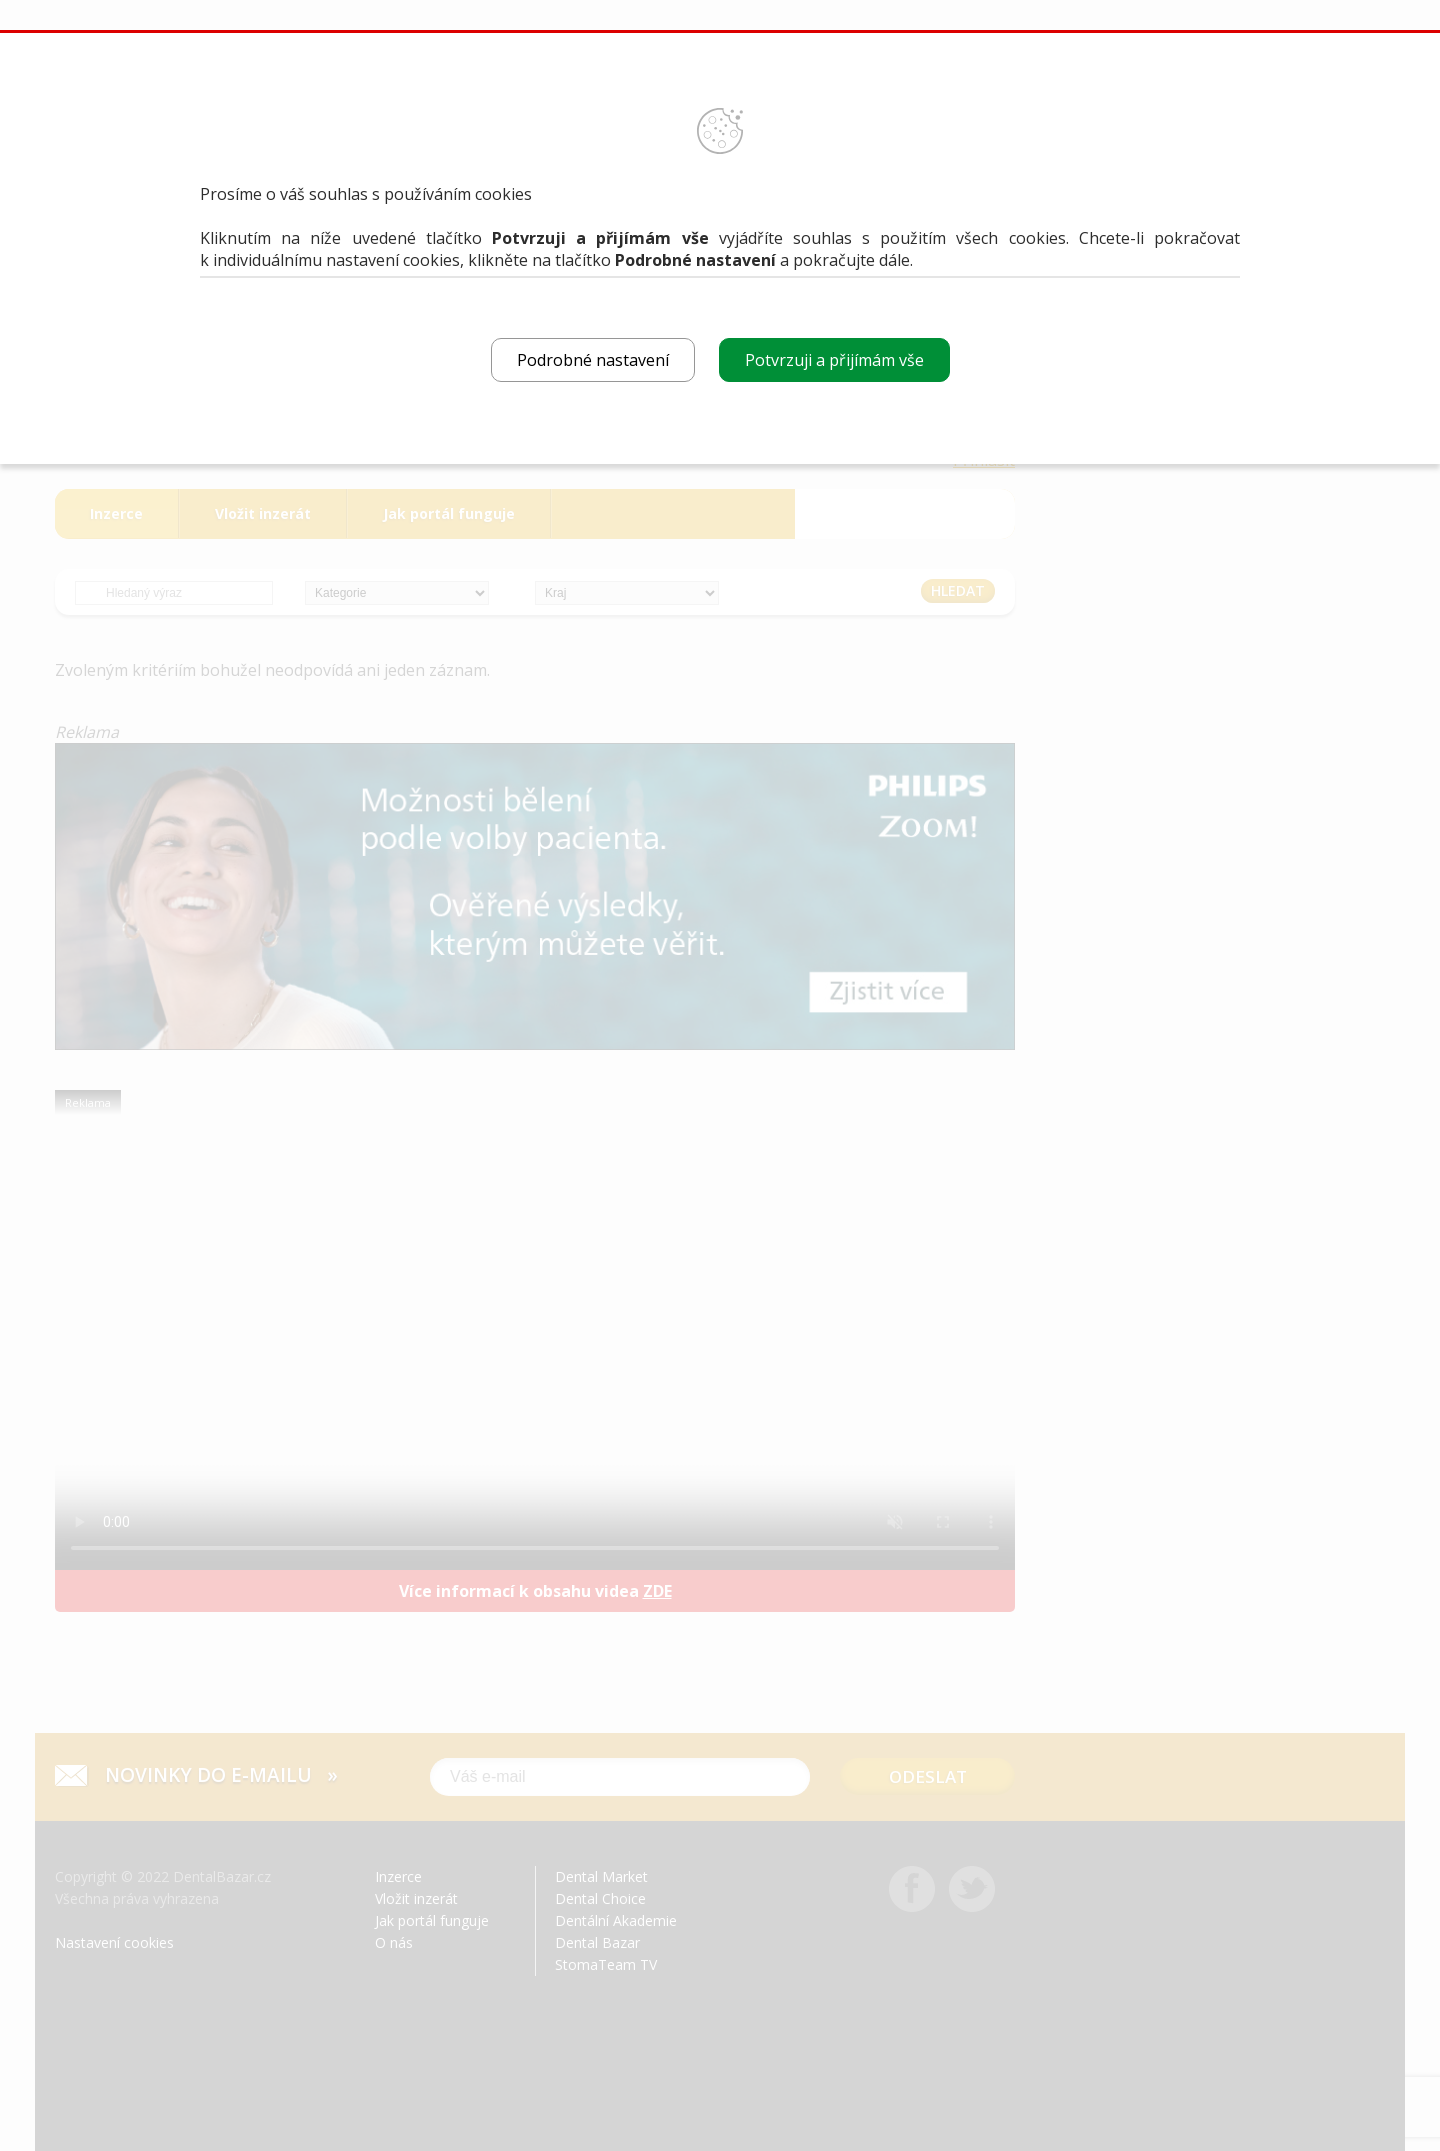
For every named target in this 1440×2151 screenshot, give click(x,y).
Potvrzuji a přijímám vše (834, 360)
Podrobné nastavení (593, 360)
